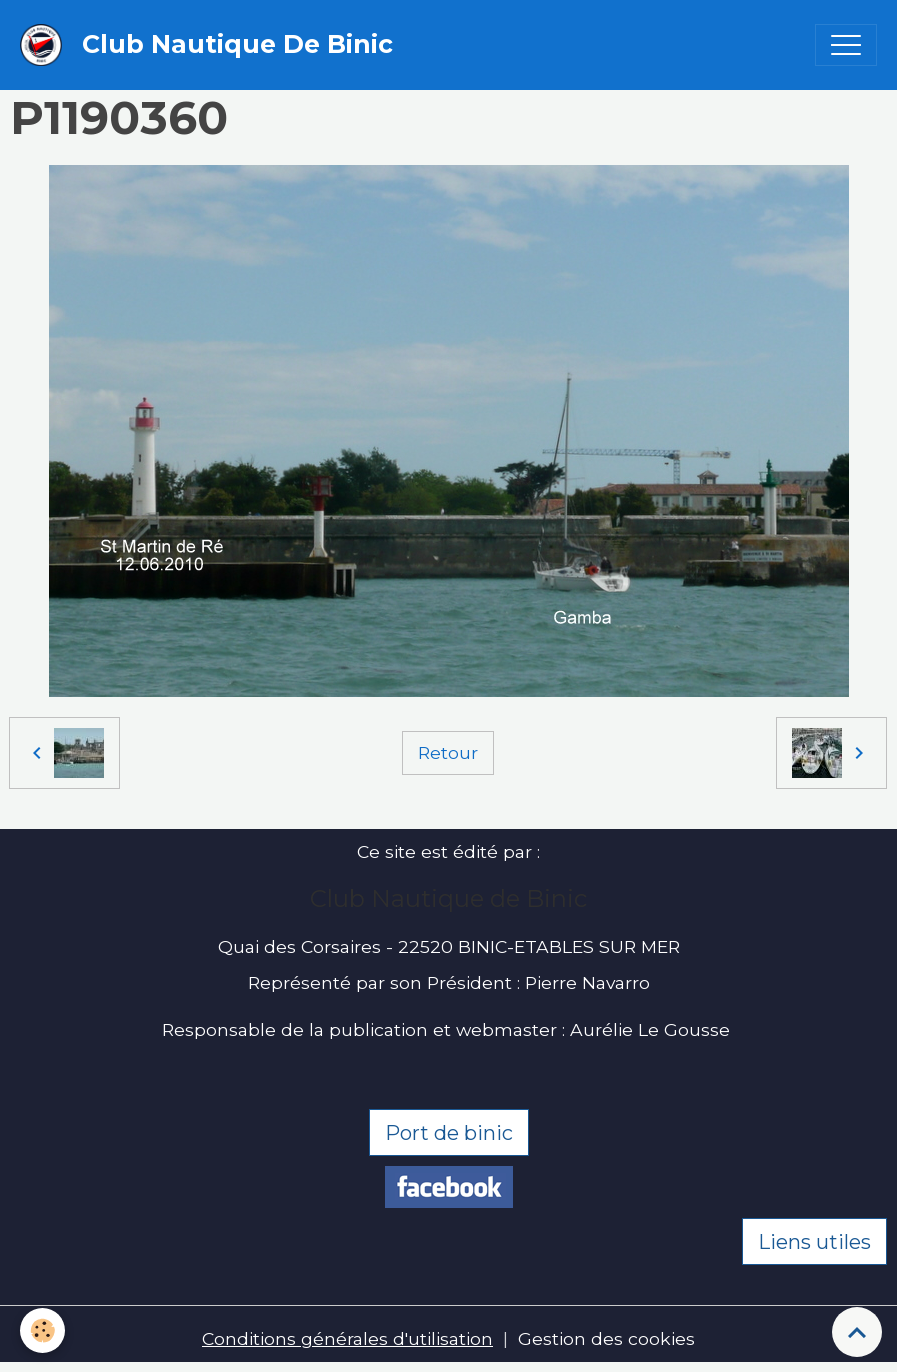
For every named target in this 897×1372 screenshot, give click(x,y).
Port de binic (449, 1133)
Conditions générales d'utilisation (347, 1338)
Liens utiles (814, 1242)
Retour (448, 752)
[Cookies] (42, 1330)
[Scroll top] (857, 1332)
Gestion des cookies (606, 1338)
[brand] (211, 45)
